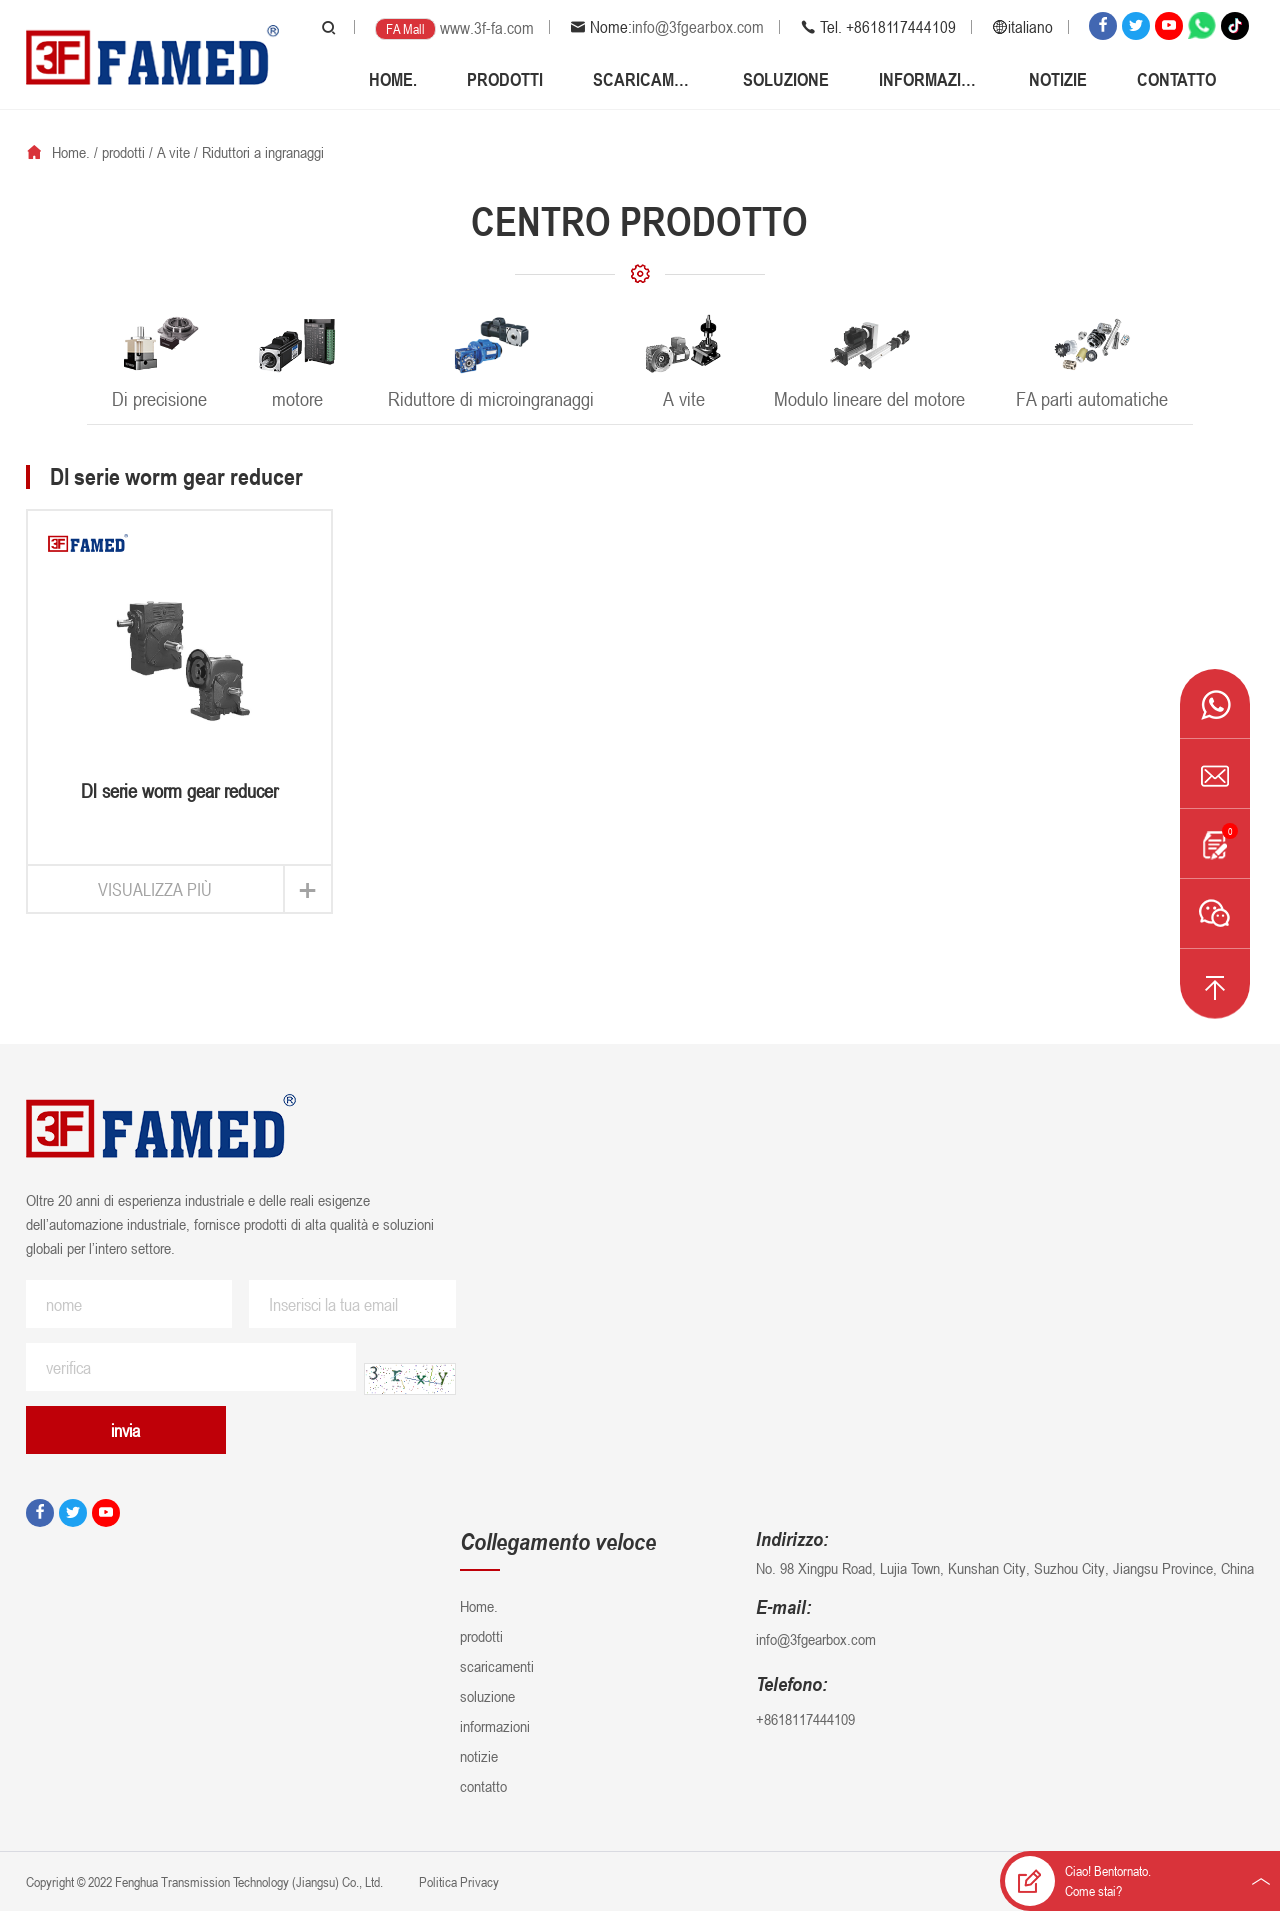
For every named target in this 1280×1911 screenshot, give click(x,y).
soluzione (786, 79)
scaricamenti (643, 79)
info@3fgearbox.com (698, 27)
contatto (1176, 79)
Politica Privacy (457, 1881)
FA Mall (405, 28)
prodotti (505, 79)
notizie (1058, 79)
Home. (393, 79)
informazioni (929, 79)
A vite (173, 152)
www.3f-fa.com (487, 28)
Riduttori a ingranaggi (263, 152)
